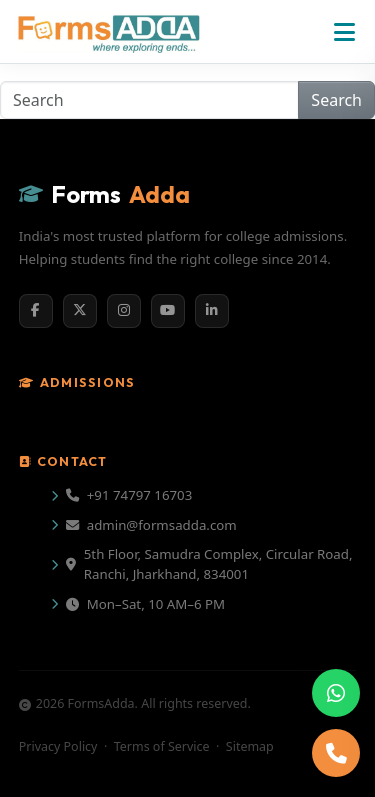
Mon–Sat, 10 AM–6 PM (145, 604)
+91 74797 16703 (129, 495)
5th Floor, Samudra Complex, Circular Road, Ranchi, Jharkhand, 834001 (209, 564)
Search (336, 100)
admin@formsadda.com (151, 525)
